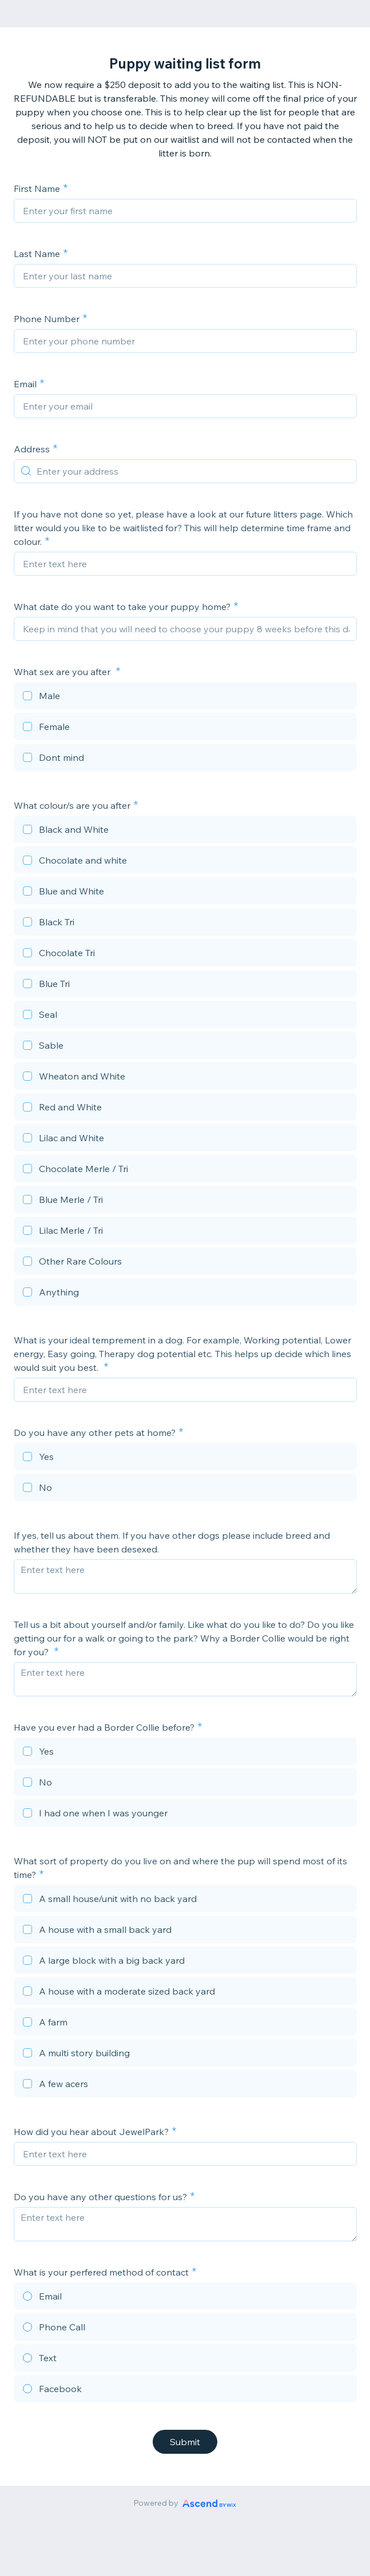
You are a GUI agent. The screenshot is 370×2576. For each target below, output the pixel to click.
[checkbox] (185, 697)
